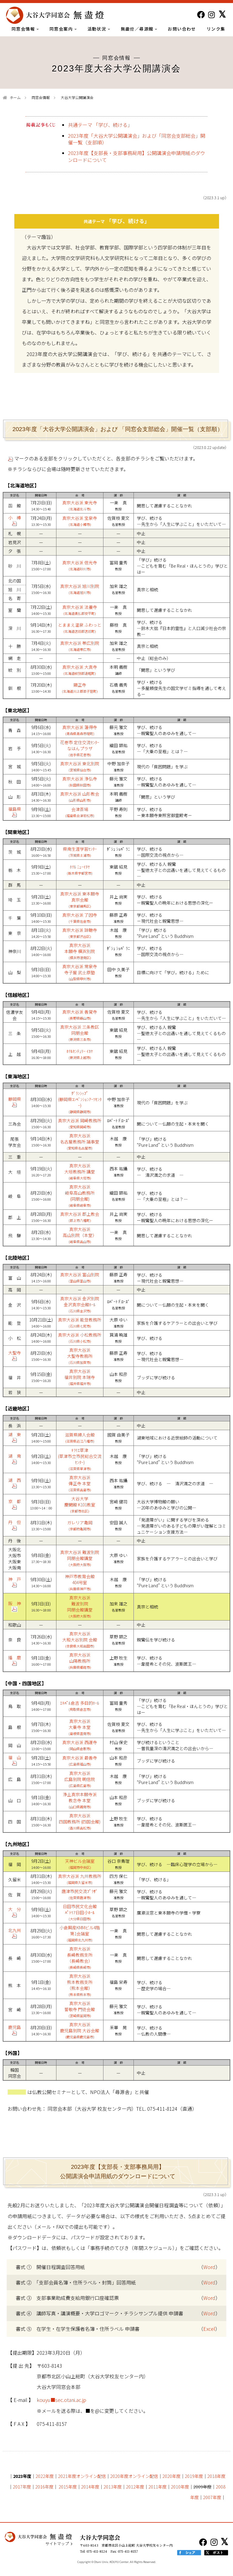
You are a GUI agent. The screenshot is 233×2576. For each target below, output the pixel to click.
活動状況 (98, 29)
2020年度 (171, 2476)
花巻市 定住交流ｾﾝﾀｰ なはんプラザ (79, 748)
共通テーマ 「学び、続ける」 (100, 124)
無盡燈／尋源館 (139, 29)
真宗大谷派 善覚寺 (79, 1015)
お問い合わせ (182, 29)
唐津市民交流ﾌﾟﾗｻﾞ (80, 1894)
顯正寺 (80, 688)
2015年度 (68, 2486)
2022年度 (44, 2476)
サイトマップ (57, 2543)
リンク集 (216, 29)
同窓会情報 (25, 29)
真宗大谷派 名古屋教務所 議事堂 (79, 1141)
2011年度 (157, 2486)
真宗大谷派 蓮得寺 (79, 730)
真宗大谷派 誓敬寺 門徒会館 (79, 2009)
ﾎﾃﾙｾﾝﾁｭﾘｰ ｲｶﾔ (79, 1054)
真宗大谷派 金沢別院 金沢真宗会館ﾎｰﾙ (79, 1304)
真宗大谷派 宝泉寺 (79, 521)
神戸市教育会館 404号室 (80, 1582)
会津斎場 (79, 812)
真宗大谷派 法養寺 (79, 610)
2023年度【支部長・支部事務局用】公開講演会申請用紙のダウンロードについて (136, 156)
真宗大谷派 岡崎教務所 (79, 1123)
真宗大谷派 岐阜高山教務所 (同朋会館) (80, 1196)
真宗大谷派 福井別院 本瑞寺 (79, 1377)
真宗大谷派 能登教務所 (79, 1322)
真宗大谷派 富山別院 (79, 1277)
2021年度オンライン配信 (82, 2476)
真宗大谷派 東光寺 (79, 505)
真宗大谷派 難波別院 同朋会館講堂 (79, 1558)
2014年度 (90, 2486)
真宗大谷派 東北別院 (79, 766)
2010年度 (180, 2486)
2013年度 (112, 2486)
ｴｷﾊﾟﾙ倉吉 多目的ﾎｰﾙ (79, 1706)
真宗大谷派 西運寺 (79, 1745)
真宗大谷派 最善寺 (79, 1760)
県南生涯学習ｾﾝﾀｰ (80, 852)
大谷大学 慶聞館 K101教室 (79, 1504)
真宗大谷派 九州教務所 (79, 1879)
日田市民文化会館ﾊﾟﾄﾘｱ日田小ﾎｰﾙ (80, 1912)
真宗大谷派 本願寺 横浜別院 (79, 951)
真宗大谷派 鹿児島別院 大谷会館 (79, 2030)
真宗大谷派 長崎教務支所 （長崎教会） (80, 1958)
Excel (209, 2328)
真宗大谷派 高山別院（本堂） (80, 1235)
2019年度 (194, 2476)
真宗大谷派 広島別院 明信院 (79, 1779)
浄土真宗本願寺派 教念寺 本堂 (80, 1800)
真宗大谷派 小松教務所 (79, 1338)
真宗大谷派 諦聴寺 (79, 933)
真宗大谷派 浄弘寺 (79, 781)
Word (209, 2267)
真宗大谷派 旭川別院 (79, 589)
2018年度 (216, 2476)
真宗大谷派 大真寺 (79, 670)
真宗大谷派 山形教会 (79, 797)
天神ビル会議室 (80, 1864)
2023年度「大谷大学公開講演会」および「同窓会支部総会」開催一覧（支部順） (136, 139)
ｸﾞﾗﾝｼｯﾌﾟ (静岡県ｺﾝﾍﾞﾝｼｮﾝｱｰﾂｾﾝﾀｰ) (80, 1102)
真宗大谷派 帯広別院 (79, 646)
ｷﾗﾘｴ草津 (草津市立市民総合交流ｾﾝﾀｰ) (80, 1459)
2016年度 (44, 2486)
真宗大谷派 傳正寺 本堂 (80, 1483)
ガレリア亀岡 (80, 1525)
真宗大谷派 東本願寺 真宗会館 (79, 900)
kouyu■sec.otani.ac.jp (61, 2399)
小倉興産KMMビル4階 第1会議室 (79, 1933)
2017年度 (22, 2486)
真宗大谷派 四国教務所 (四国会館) (79, 1821)
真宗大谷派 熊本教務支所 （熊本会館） (80, 1985)
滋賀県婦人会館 (80, 1437)
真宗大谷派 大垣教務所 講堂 (79, 1171)
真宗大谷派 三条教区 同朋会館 (79, 1033)
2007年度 (212, 2497)
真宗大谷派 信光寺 (79, 565)
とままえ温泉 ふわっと (79, 628)
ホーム (15, 97)
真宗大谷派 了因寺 (79, 918)
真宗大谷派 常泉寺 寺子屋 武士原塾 (79, 972)
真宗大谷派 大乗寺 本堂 (80, 1727)
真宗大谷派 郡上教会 (79, 1217)
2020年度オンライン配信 (134, 2476)
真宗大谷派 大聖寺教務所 (80, 1356)
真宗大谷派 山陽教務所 (80, 1661)
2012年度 (135, 2486)
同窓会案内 (63, 29)
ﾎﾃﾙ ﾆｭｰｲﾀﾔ (80, 870)
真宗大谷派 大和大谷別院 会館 (79, 1639)
